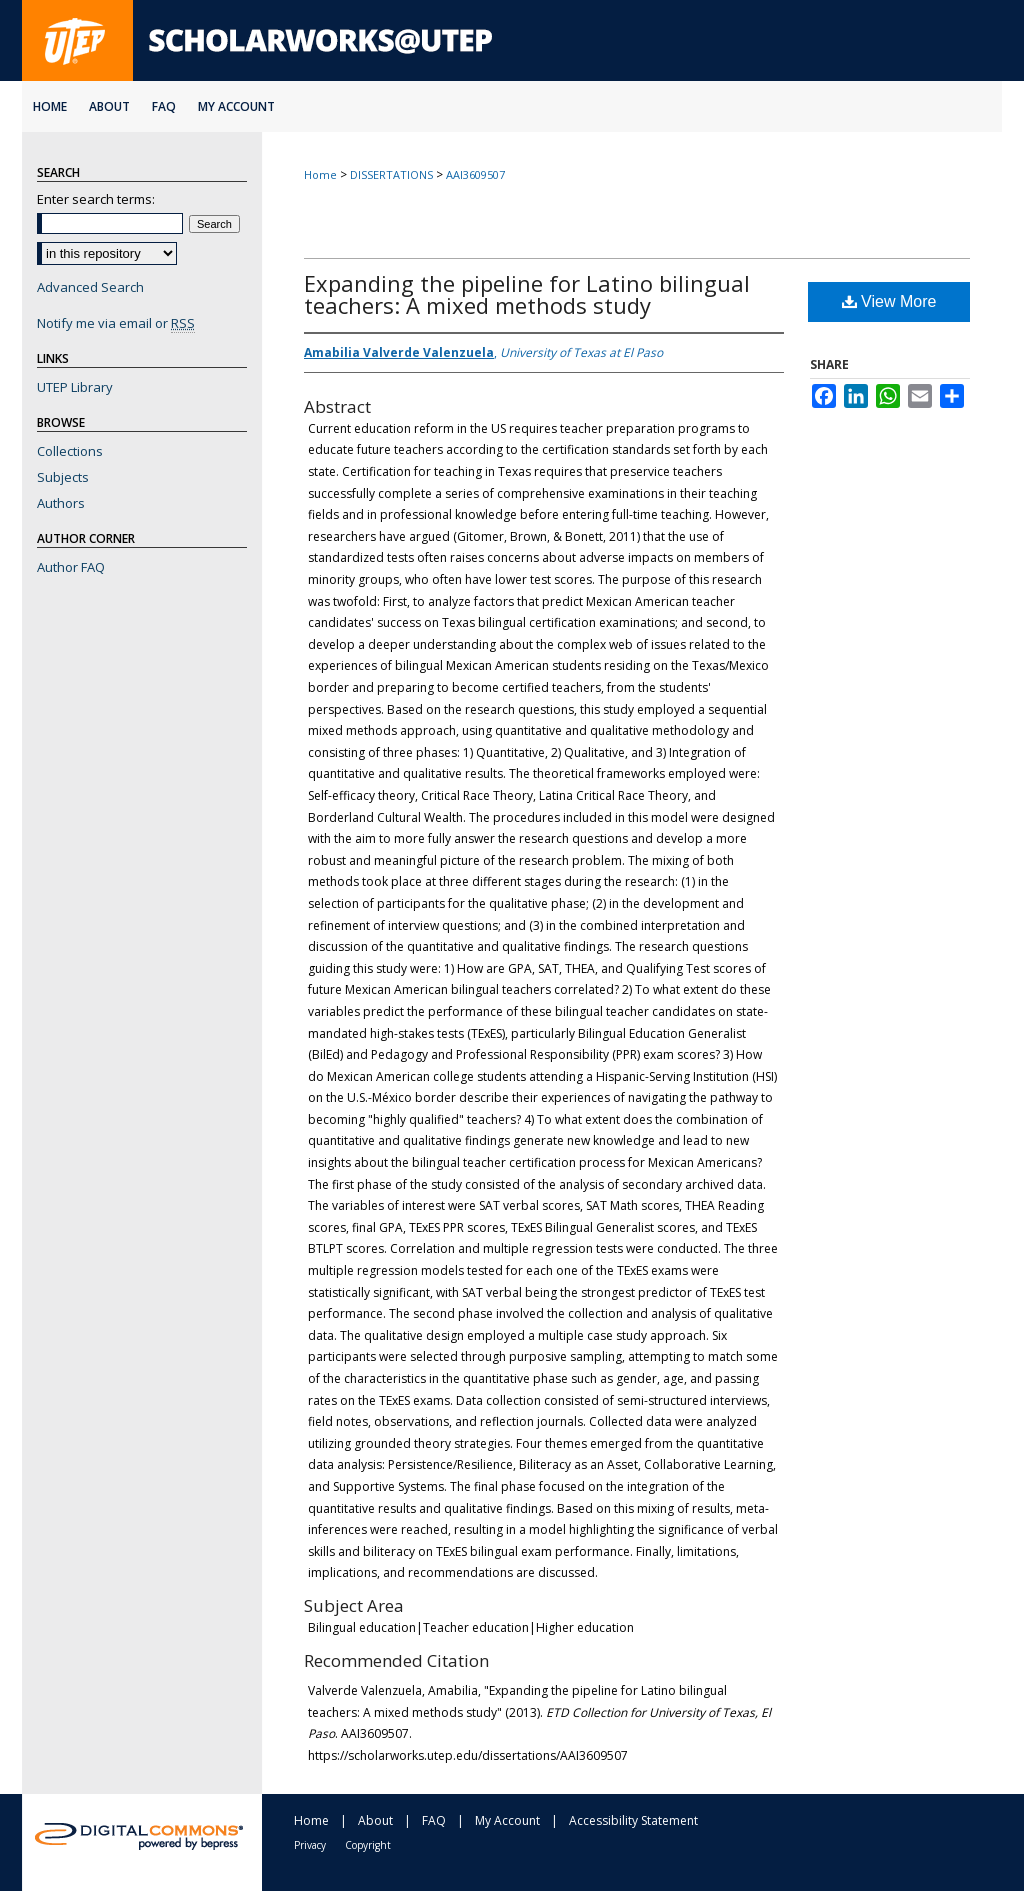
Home (320, 174)
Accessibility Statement (633, 1820)
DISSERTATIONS (391, 174)
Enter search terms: (96, 199)
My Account (507, 1820)
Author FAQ (71, 567)
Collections (70, 451)
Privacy (310, 1845)
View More (889, 301)
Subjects (63, 477)
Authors (61, 503)
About (375, 1820)
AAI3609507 (475, 174)
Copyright (368, 1845)
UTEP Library (75, 387)
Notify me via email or (116, 323)
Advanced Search (90, 287)
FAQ (434, 1820)
